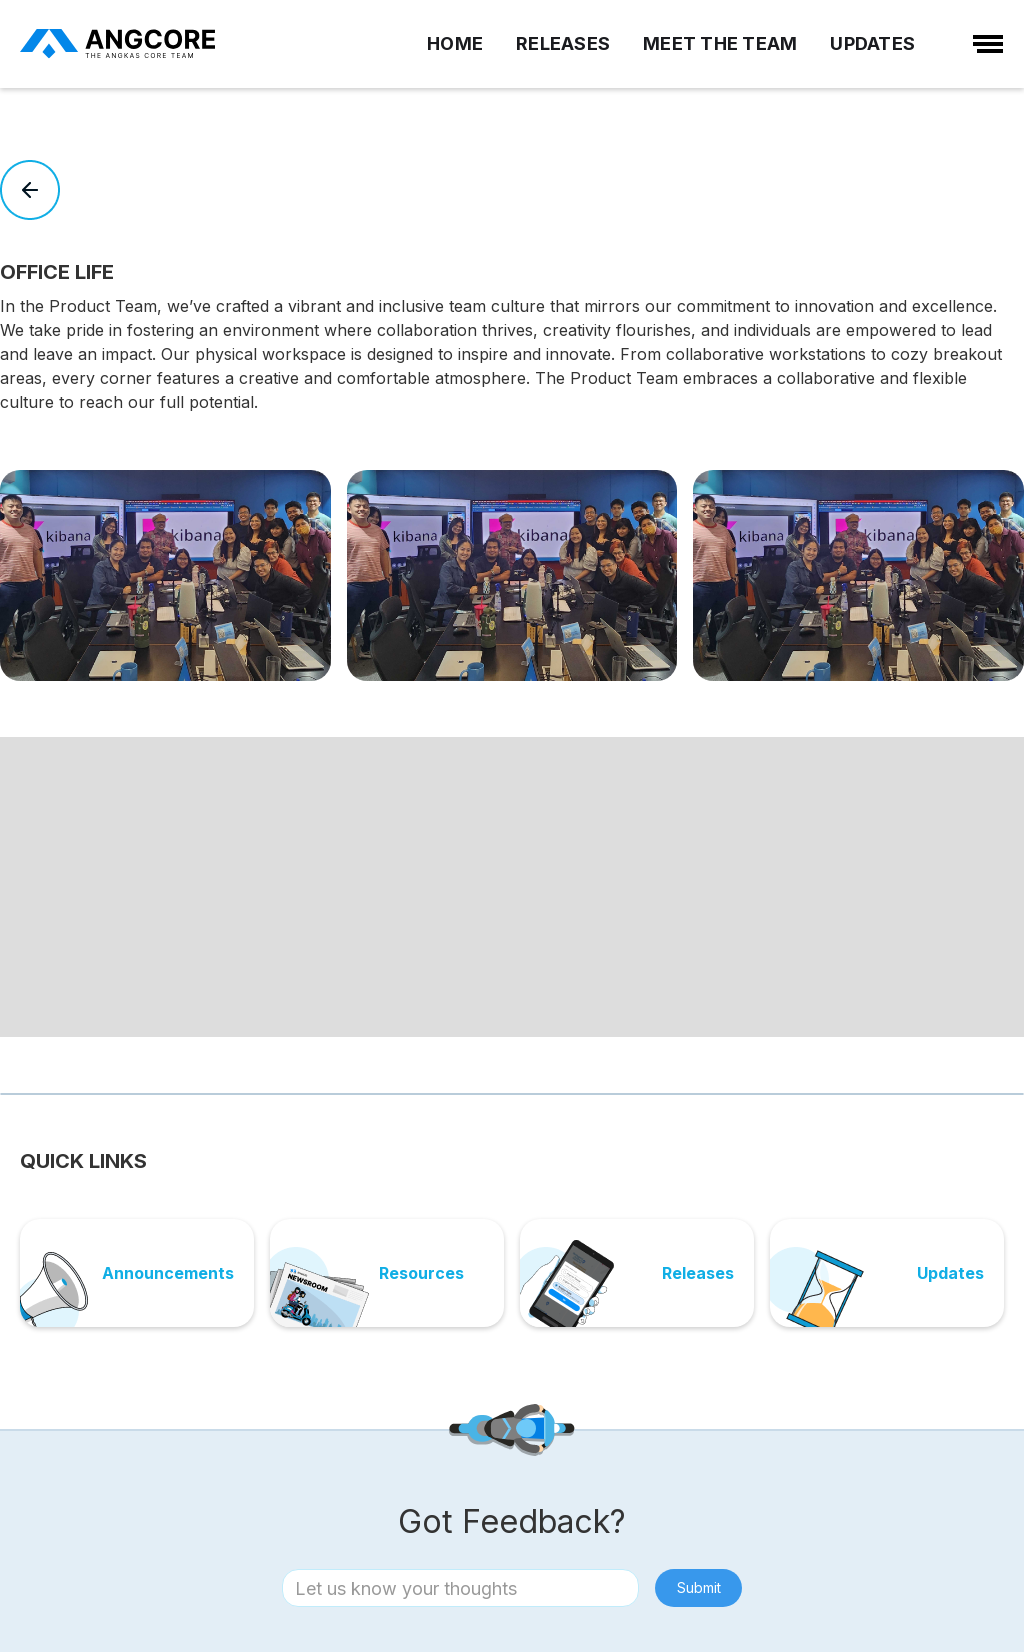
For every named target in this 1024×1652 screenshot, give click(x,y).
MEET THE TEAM (720, 43)
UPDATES (872, 43)
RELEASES (563, 43)
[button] (502, 1054)
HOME (455, 43)
